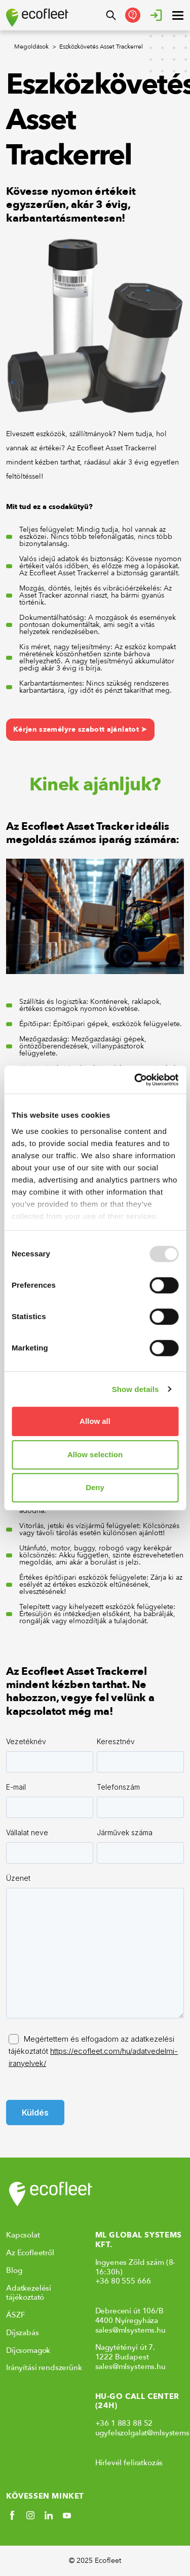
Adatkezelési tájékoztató (28, 2293)
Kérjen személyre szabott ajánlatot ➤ (80, 729)
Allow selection (95, 1454)
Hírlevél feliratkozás (129, 2463)
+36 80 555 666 (123, 2281)
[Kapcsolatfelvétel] (133, 15)
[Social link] (12, 2515)
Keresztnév (116, 1741)
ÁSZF (15, 2315)
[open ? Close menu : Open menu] (178, 15)
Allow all (95, 1421)
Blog (14, 2270)
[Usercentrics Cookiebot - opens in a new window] (135, 1079)
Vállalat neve (27, 1832)
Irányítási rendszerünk (44, 2367)
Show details (135, 1389)
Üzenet (18, 1878)
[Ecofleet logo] (37, 18)
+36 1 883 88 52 (124, 2423)
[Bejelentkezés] (156, 15)
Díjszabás (22, 2333)
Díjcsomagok (28, 2350)
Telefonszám (118, 1787)
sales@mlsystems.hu (130, 2330)
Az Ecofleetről (30, 2253)
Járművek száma (125, 1832)
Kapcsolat (23, 2235)
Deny (95, 1487)
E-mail (16, 1787)
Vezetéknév (26, 1741)
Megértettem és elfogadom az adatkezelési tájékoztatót (93, 2051)
